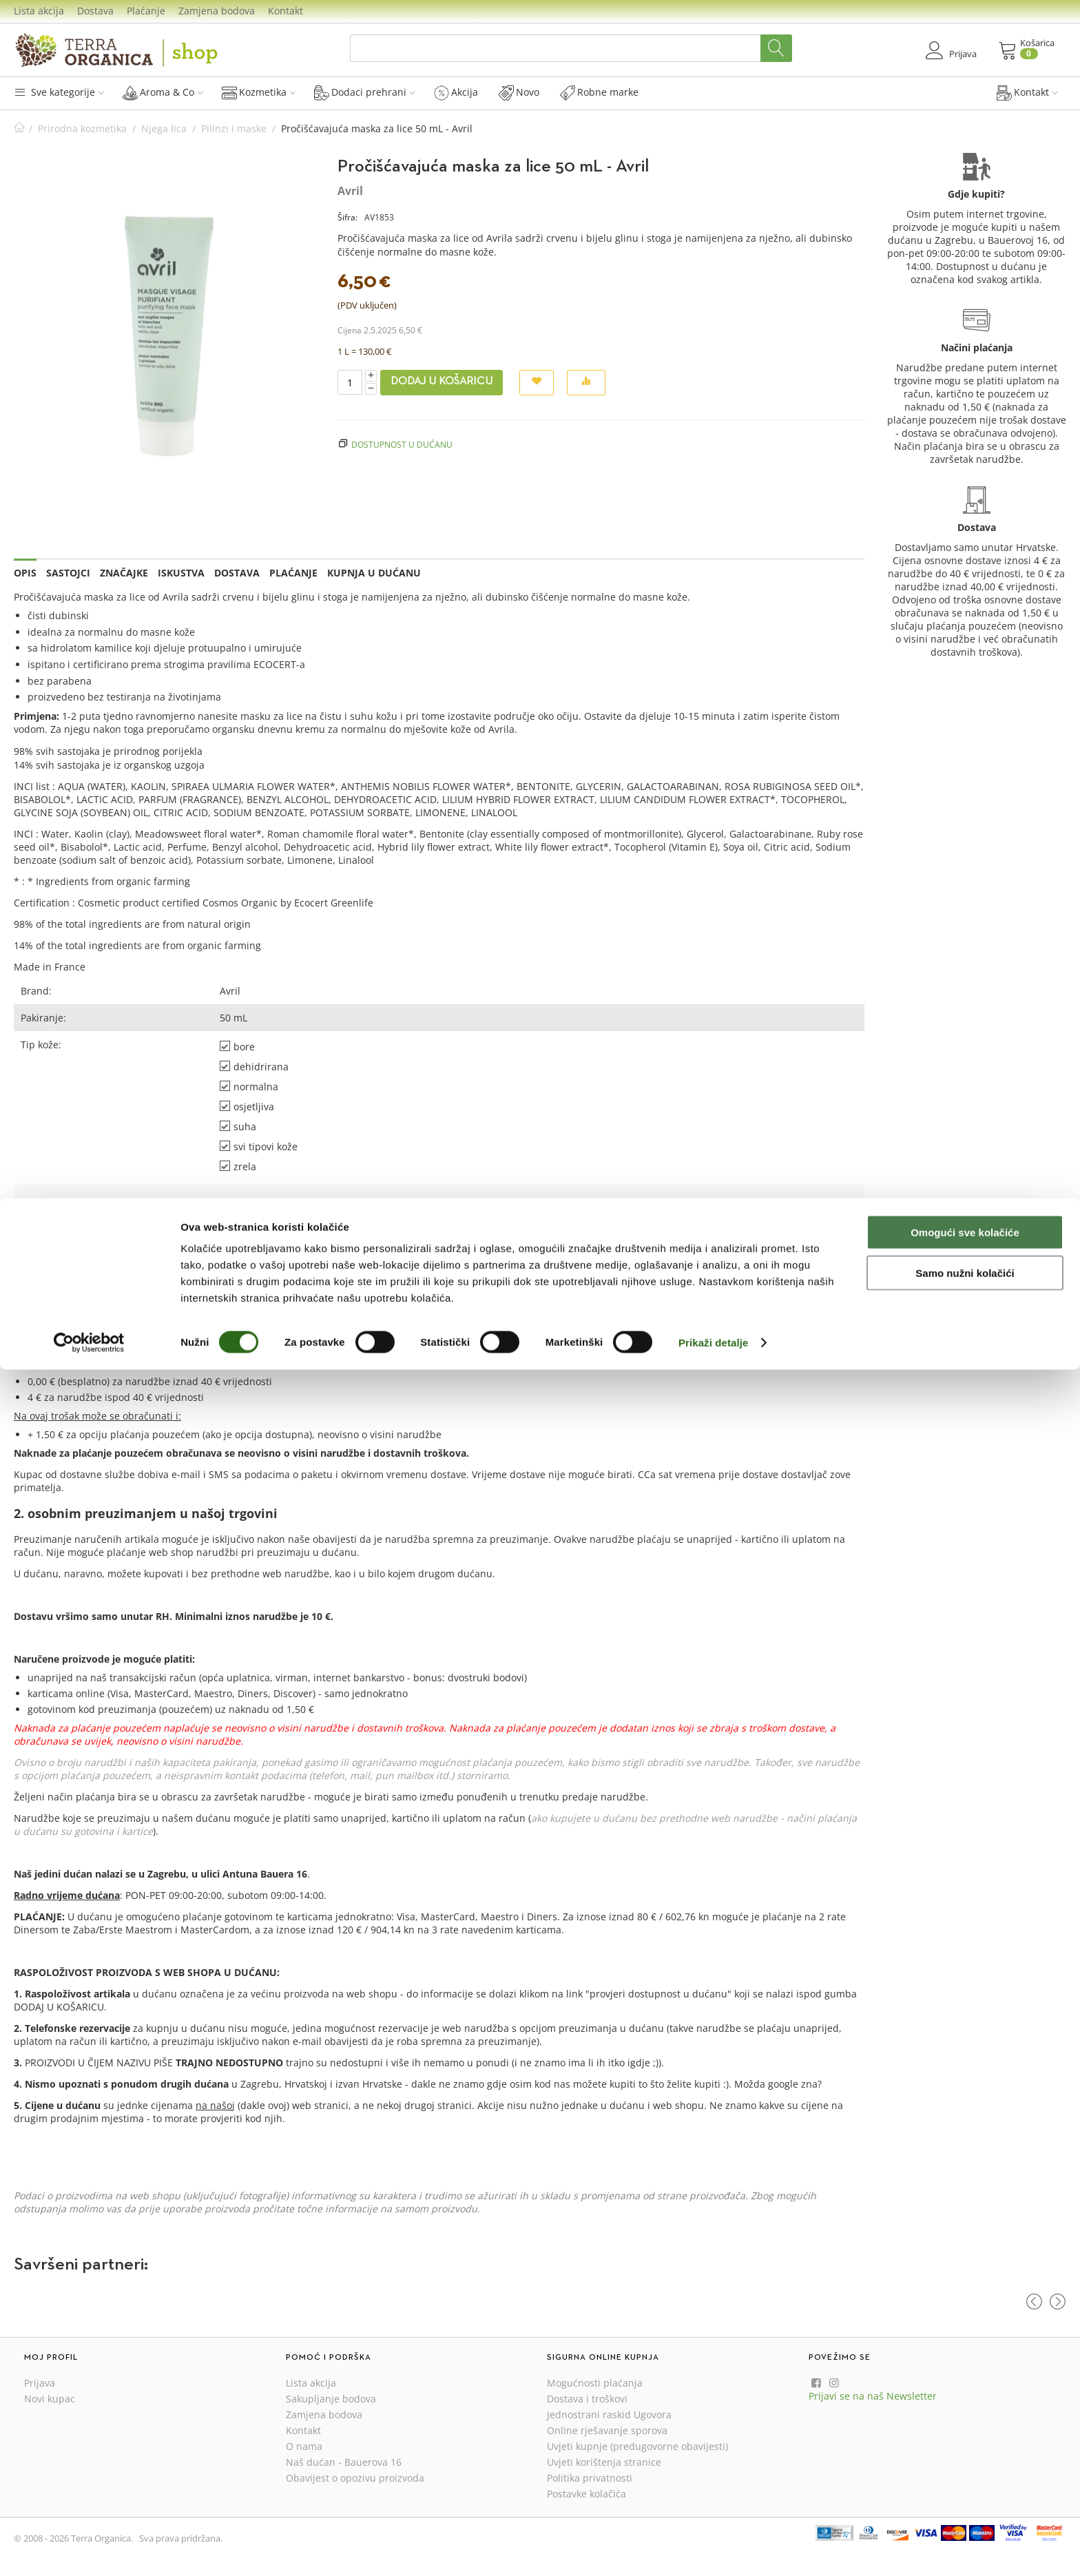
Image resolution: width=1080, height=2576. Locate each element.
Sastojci (68, 572)
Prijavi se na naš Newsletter (873, 2395)
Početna (19, 128)
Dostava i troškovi (587, 2398)
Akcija (456, 92)
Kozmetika (258, 92)
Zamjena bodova (216, 10)
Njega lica (164, 128)
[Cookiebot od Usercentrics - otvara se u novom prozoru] (89, 2549)
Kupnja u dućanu (374, 572)
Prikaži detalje (713, 2549)
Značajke (124, 572)
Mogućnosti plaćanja (595, 2382)
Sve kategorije (59, 92)
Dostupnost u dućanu (402, 444)
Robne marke (599, 92)
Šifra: (347, 217)
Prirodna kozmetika (82, 128)
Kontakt (285, 10)
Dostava (95, 10)
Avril (350, 190)
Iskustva (181, 572)
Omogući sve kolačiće (965, 2438)
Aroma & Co (163, 92)
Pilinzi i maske (234, 128)
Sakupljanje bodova (331, 2398)
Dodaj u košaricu (441, 381)
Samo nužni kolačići (964, 2479)
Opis (25, 572)
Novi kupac (49, 2398)
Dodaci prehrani (364, 92)
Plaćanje (146, 10)
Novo (519, 92)
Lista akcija (39, 10)
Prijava (691, 1307)
